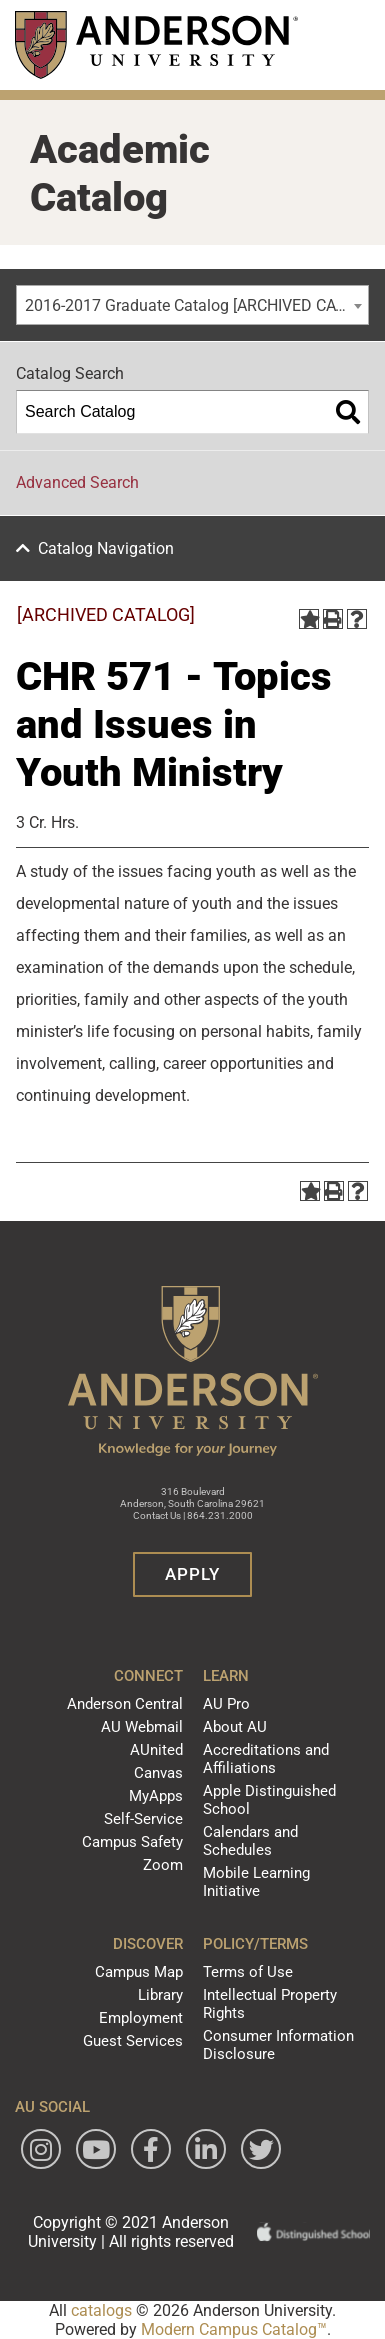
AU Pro (226, 1704)
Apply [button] (192, 1574)
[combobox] (192, 305)
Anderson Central (125, 1704)
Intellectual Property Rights (270, 2004)
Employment (141, 2018)
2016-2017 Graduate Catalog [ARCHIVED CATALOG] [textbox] (196, 305)
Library (160, 1995)
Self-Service (143, 1819)
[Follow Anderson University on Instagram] (41, 2149)
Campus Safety (132, 1842)
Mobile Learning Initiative (256, 1882)
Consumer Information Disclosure (278, 2045)
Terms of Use (248, 1972)
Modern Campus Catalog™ (234, 2329)
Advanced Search (77, 482)
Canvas (158, 1773)
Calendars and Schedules (250, 1841)
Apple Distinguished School (269, 1800)
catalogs (101, 2310)
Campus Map (139, 1972)
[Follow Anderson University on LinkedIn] (206, 2149)
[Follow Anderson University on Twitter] (261, 2149)
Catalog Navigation (106, 548)
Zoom (163, 1865)
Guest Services (133, 2041)
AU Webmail (142, 1727)
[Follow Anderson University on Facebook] (151, 2149)
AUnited (156, 1750)
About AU (235, 1727)
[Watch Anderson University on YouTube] (96, 2149)
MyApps (156, 1796)
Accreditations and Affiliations (266, 1759)
